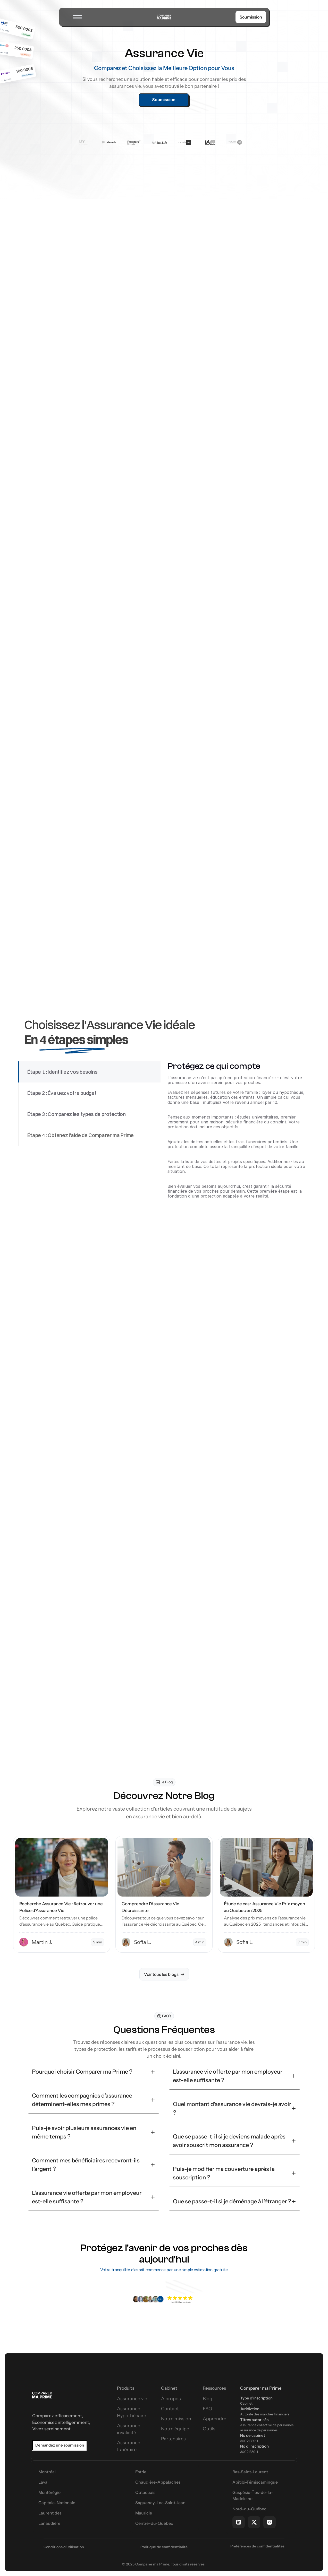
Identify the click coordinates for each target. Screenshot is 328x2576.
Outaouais (145, 2492)
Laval (43, 2482)
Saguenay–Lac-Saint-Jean (160, 2502)
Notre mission (176, 2419)
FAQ (207, 2409)
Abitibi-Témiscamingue (255, 2482)
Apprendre (214, 2419)
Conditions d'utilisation (64, 2547)
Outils (209, 2429)
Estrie (140, 2471)
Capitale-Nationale (56, 2502)
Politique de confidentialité (164, 2547)
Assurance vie (132, 2399)
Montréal (47, 2471)
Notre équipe (175, 2429)
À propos (171, 2399)
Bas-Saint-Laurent (250, 2471)
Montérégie (49, 2492)
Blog (207, 2399)
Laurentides (50, 2513)
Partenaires (173, 2439)
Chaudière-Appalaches (158, 2482)
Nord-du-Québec (249, 2508)
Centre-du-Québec (154, 2523)
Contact (170, 2409)
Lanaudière (49, 2523)
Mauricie (143, 2513)
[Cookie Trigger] (257, 2546)
